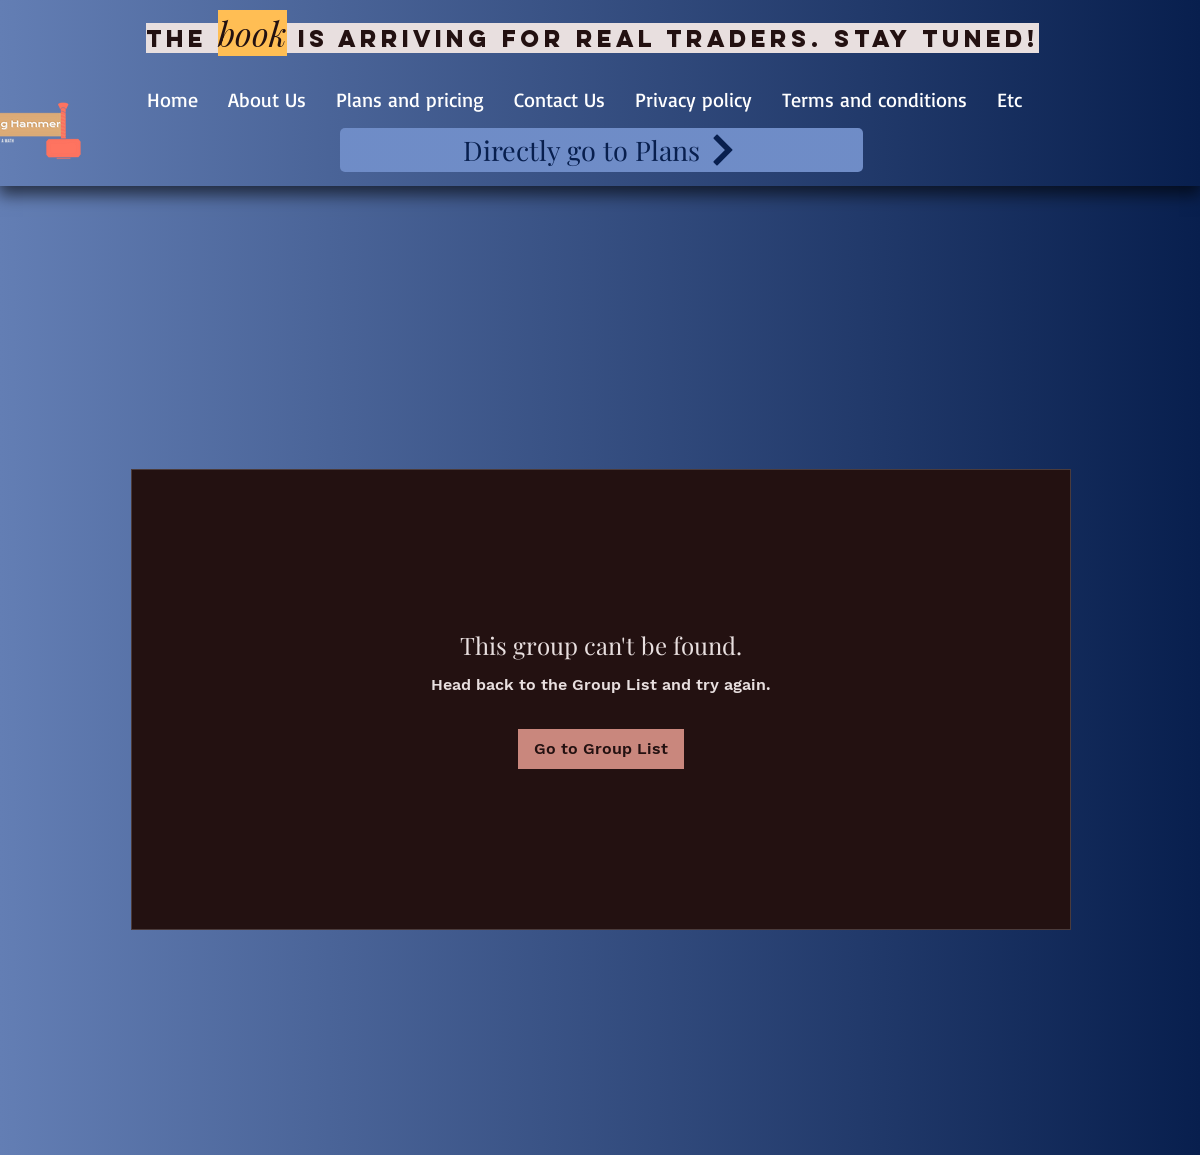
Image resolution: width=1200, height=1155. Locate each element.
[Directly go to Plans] (601, 150)
